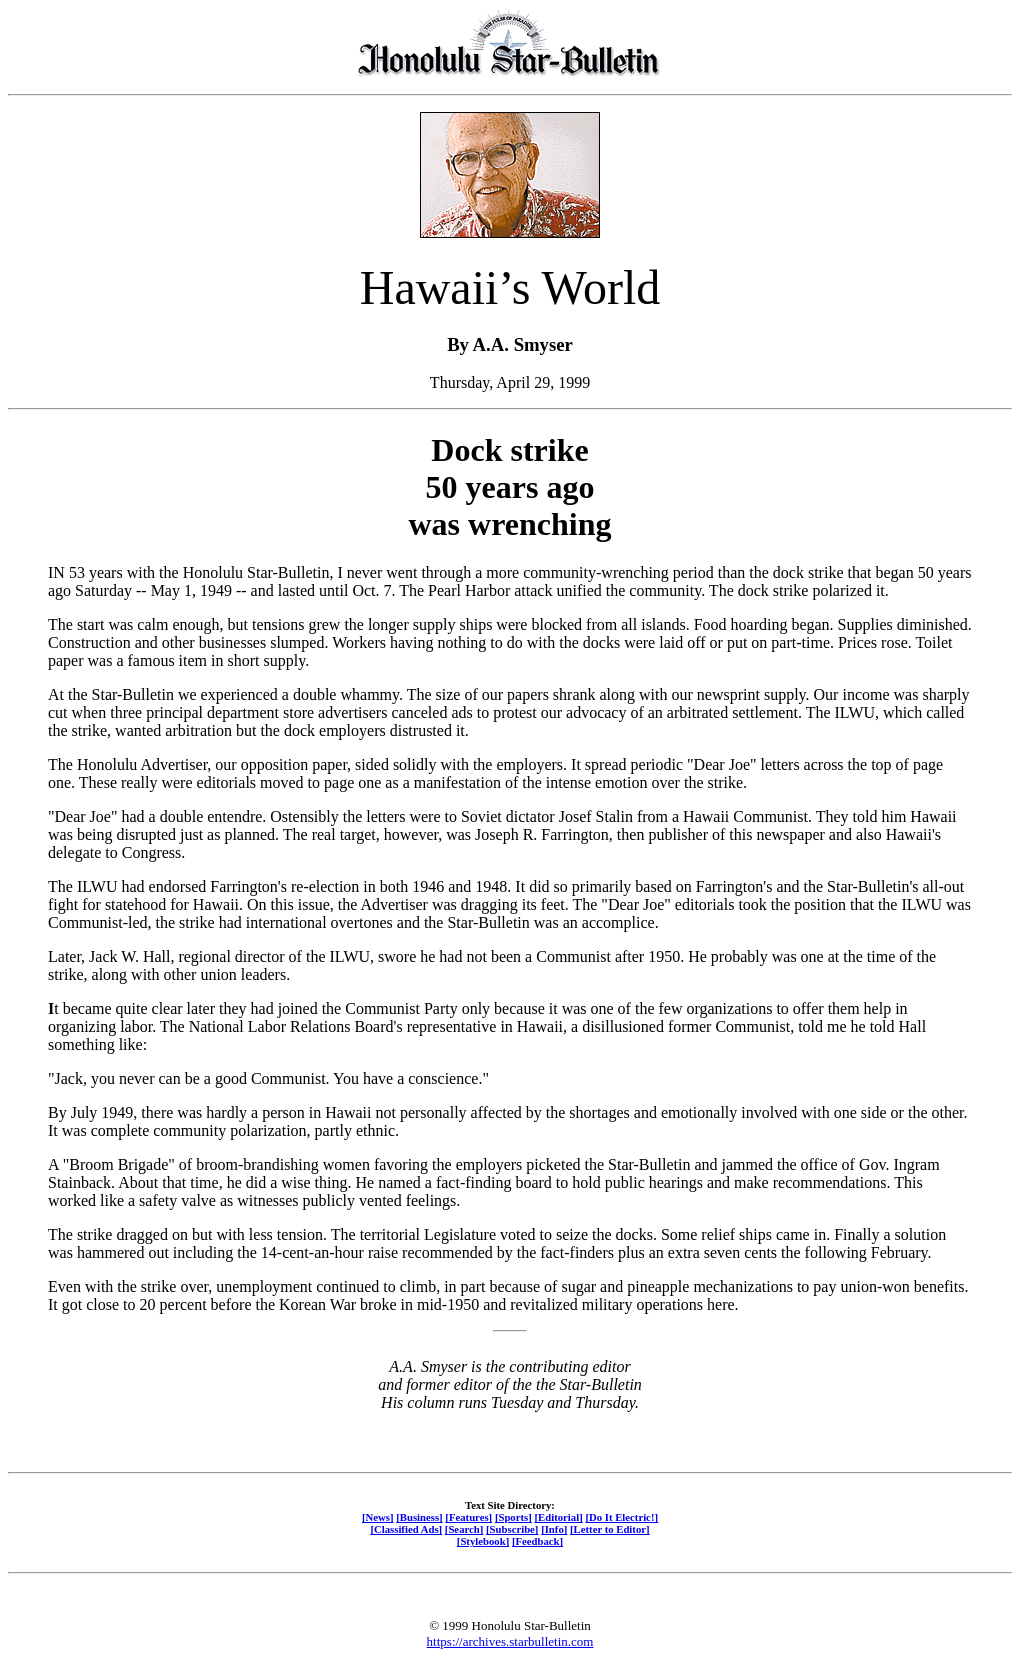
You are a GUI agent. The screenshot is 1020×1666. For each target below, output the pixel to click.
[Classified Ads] (406, 1529)
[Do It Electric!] (621, 1517)
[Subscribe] (512, 1529)
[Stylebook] (483, 1541)
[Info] (554, 1529)
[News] (378, 1517)
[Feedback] (537, 1541)
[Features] (468, 1517)
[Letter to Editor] (610, 1529)
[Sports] (513, 1517)
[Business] (419, 1517)
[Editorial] (558, 1517)
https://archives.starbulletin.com (510, 1641)
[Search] (464, 1529)
